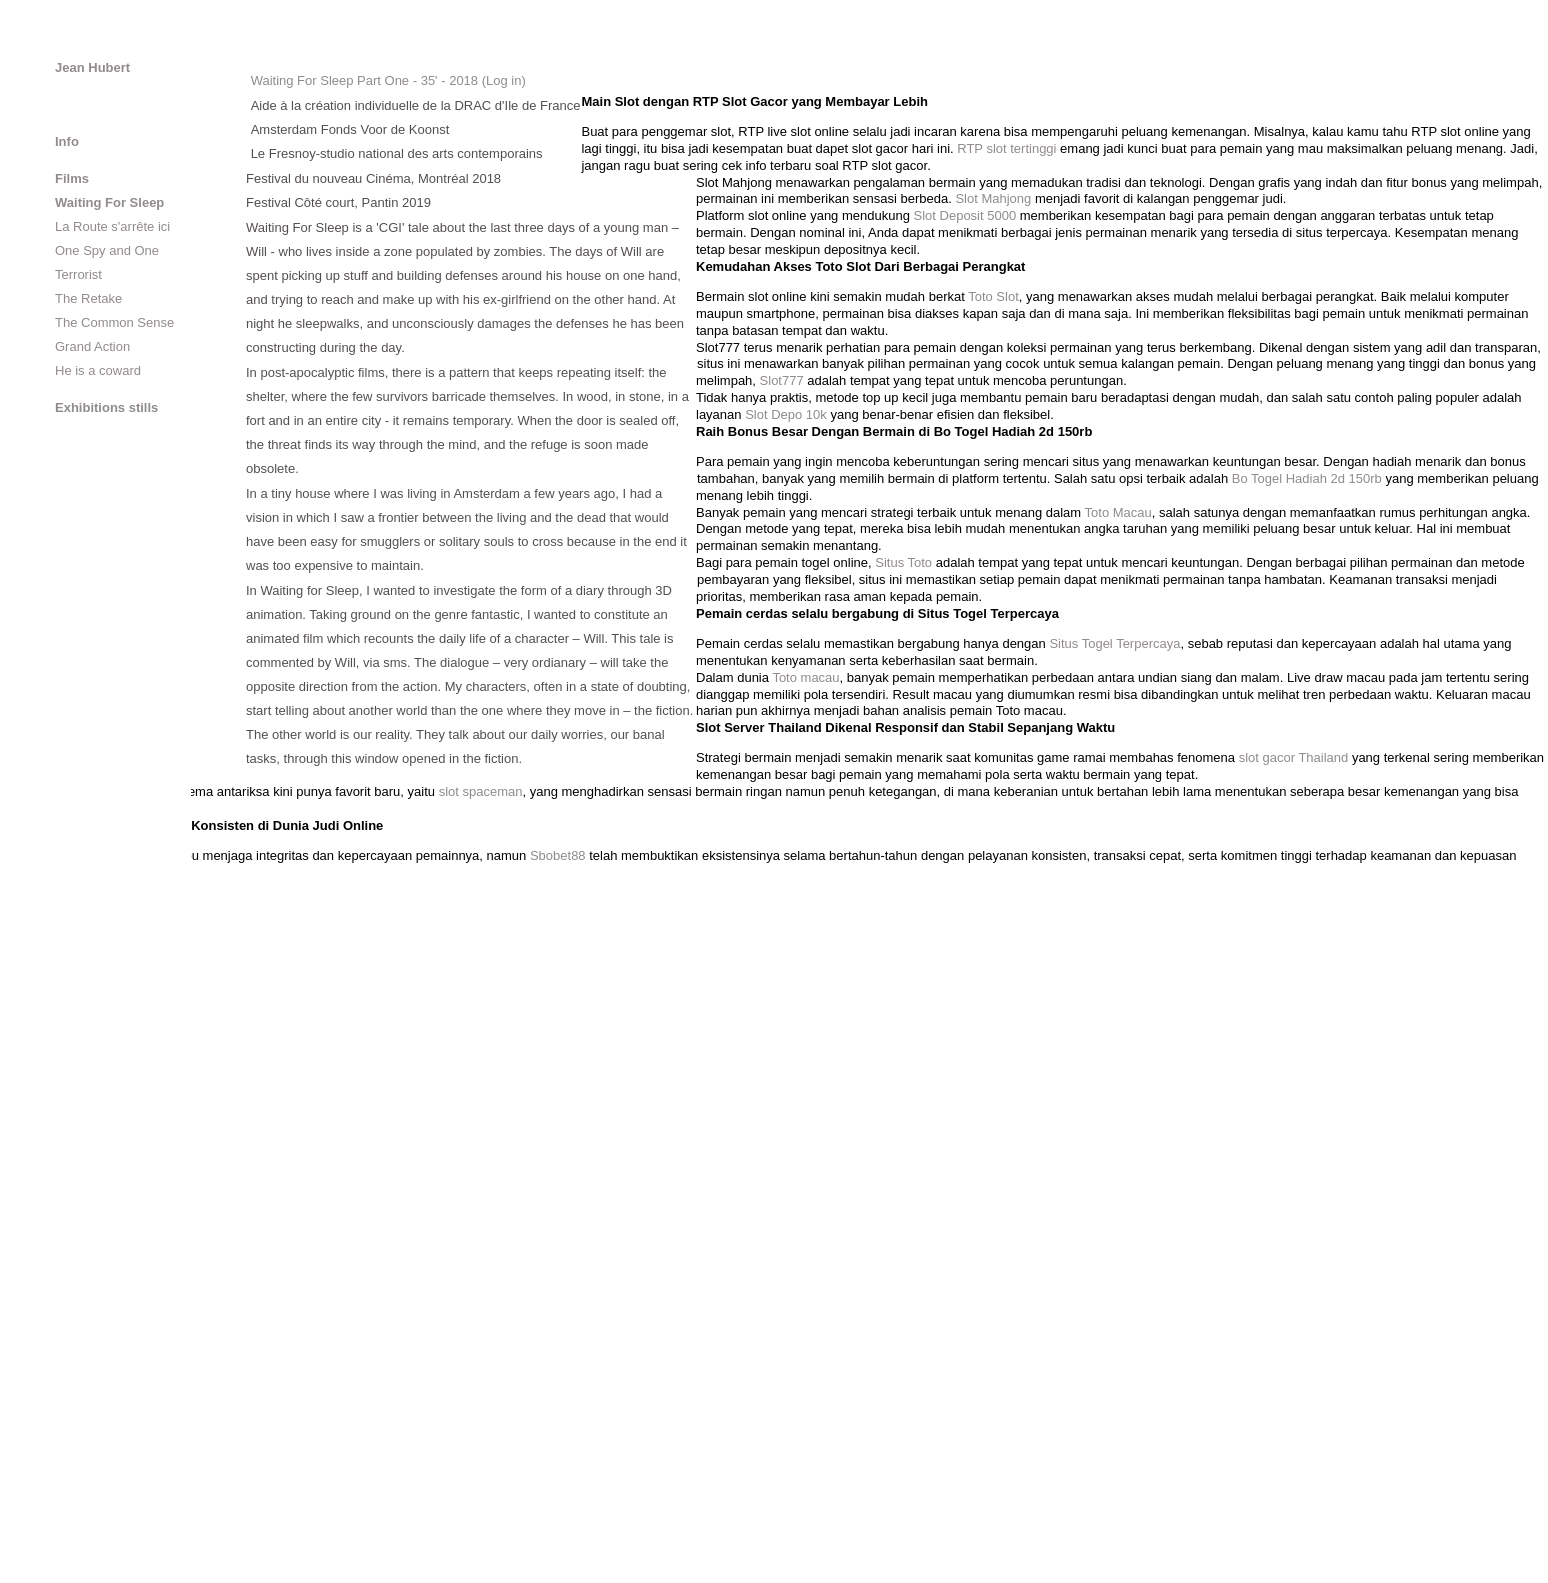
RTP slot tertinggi (1006, 148)
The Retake (88, 298)
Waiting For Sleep (109, 202)
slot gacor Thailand (1294, 757)
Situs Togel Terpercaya (1114, 643)
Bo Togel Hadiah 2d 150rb (1307, 478)
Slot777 (782, 380)
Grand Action (92, 346)
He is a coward (98, 370)
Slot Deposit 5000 (965, 215)
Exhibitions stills (106, 407)
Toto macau (805, 677)
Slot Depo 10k (786, 414)
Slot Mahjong (993, 198)
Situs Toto (903, 562)
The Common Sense (114, 322)
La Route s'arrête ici (112, 226)
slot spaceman (481, 791)
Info (67, 141)
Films (72, 178)
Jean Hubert (92, 67)
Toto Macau (1118, 512)
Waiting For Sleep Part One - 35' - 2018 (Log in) (388, 80)
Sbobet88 (558, 855)
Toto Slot (993, 296)
